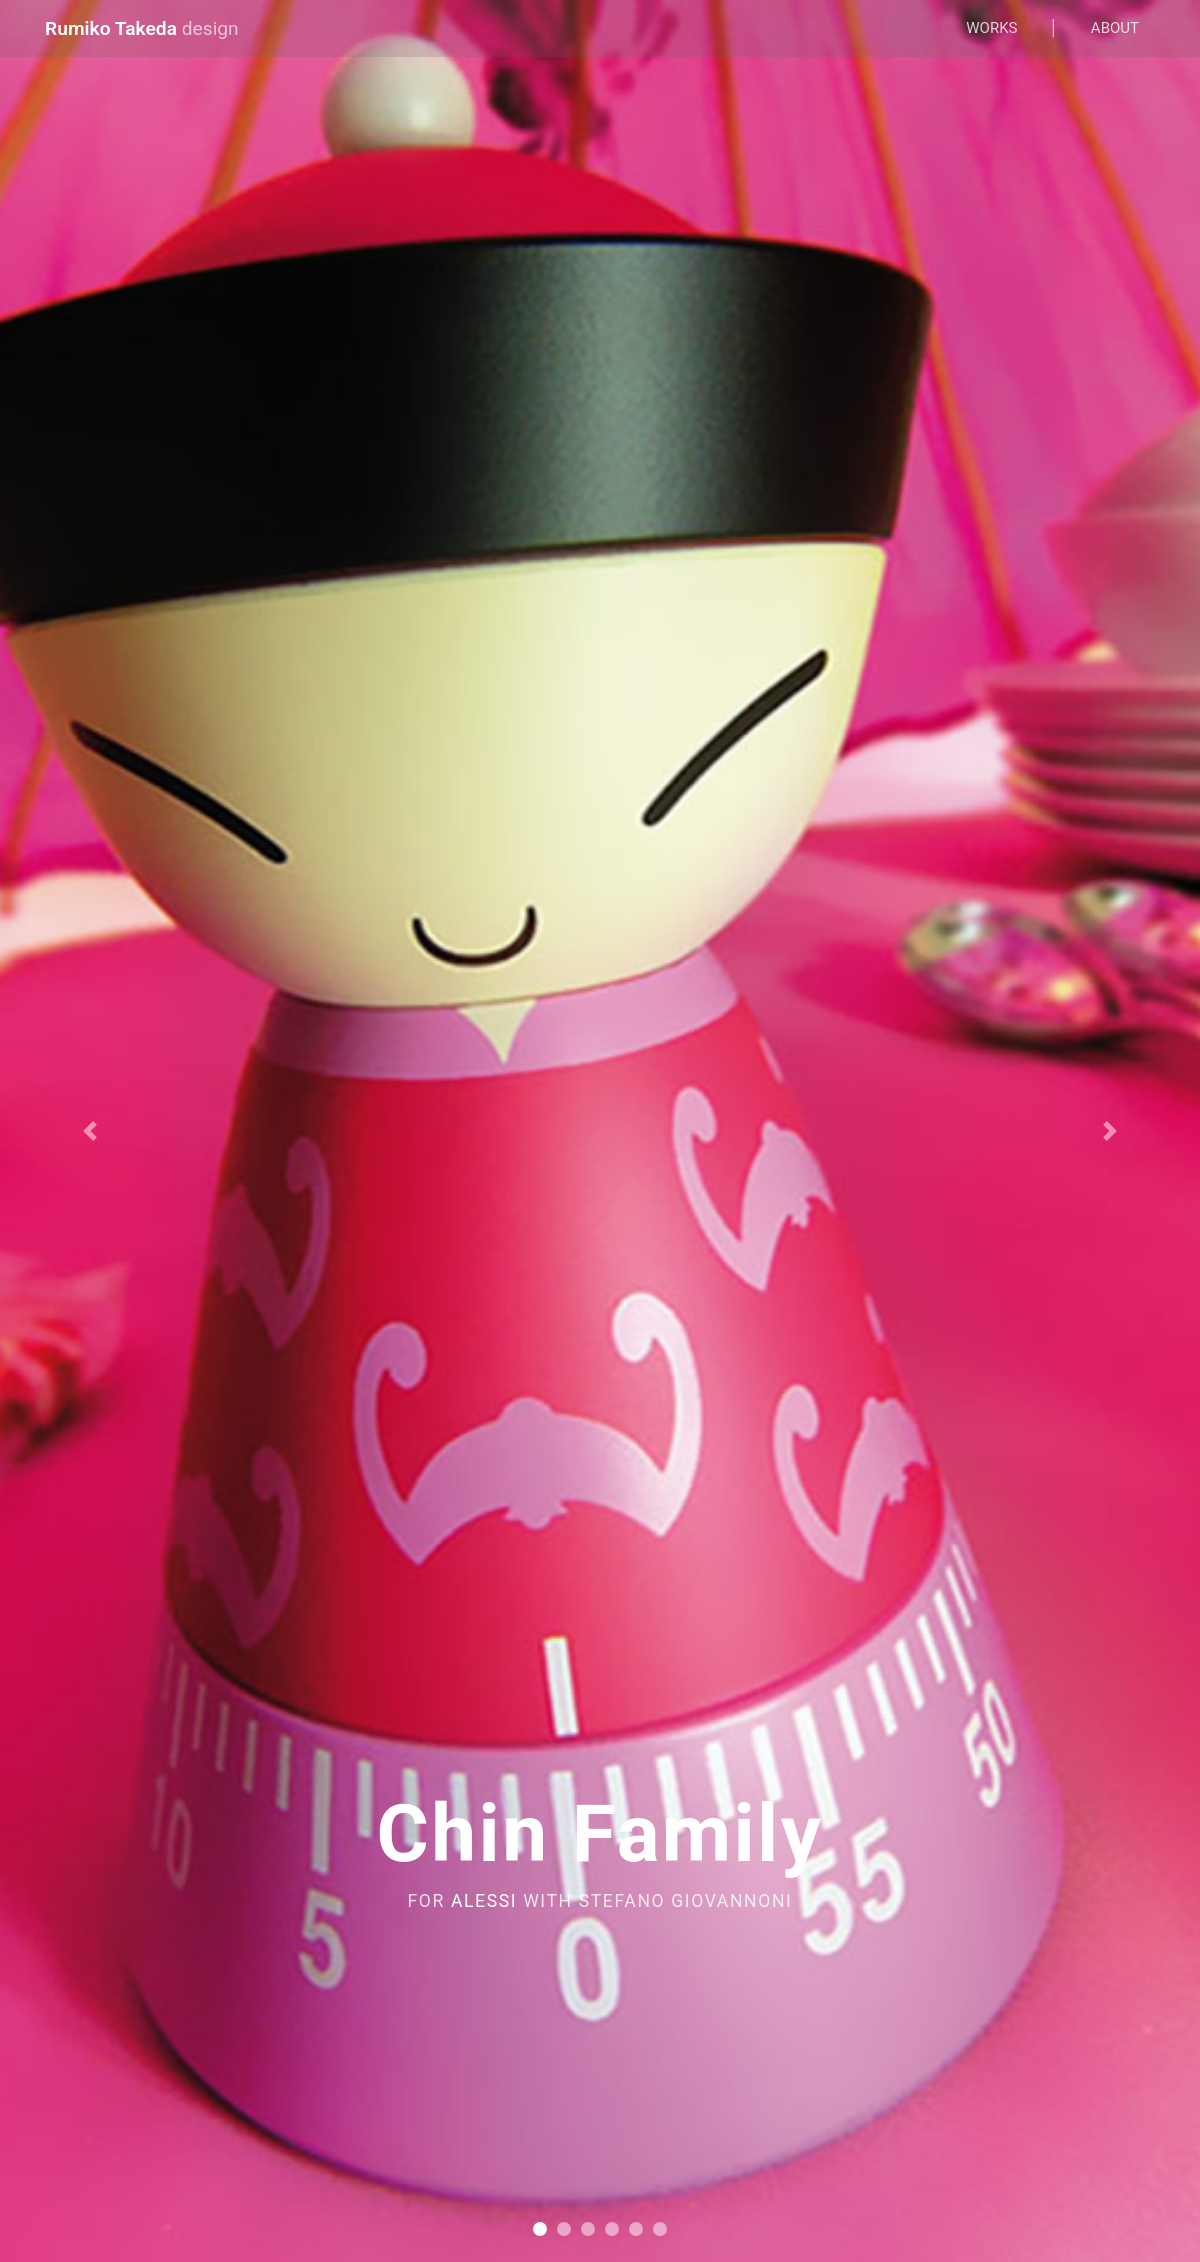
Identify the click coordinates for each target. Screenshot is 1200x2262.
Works (991, 28)
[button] (90, 1131)
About (1115, 28)
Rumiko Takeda (142, 28)
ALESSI (484, 1901)
